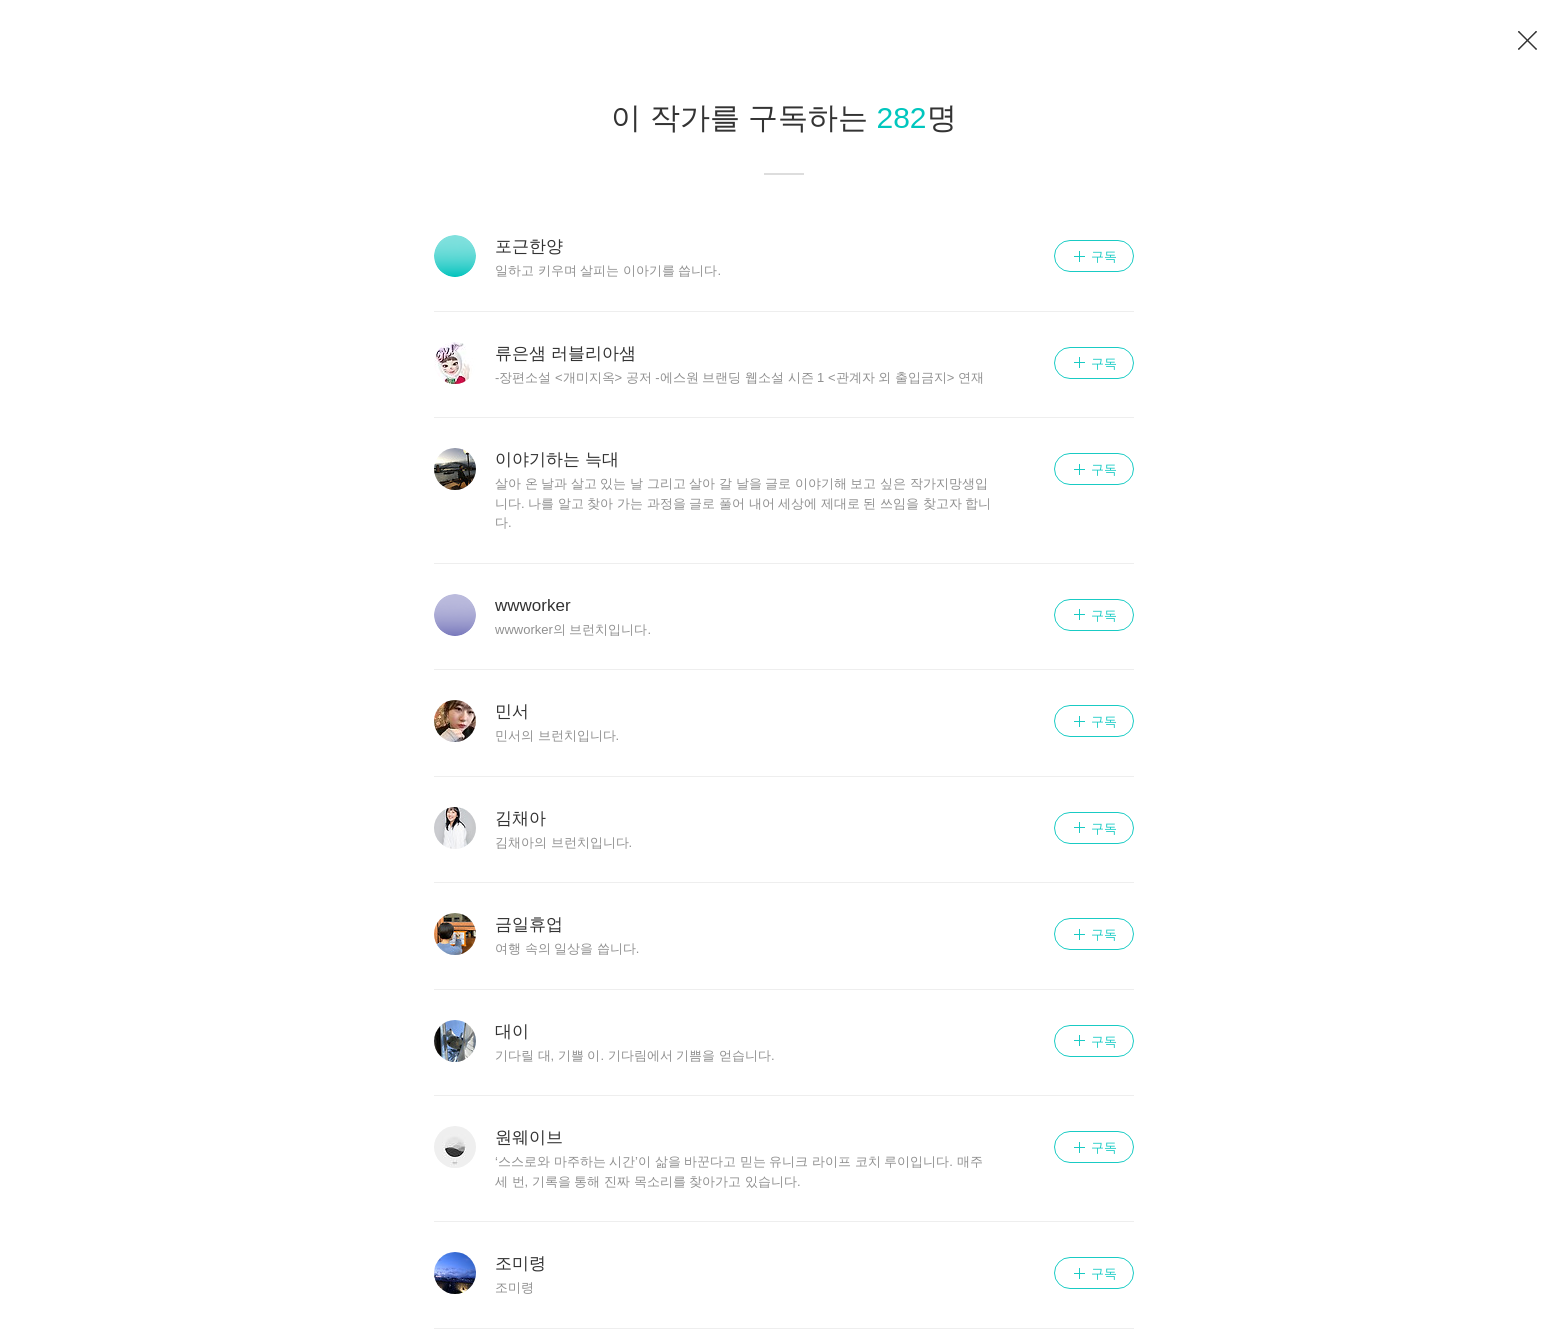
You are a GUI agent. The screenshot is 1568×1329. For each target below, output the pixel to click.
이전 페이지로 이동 (1528, 41)
